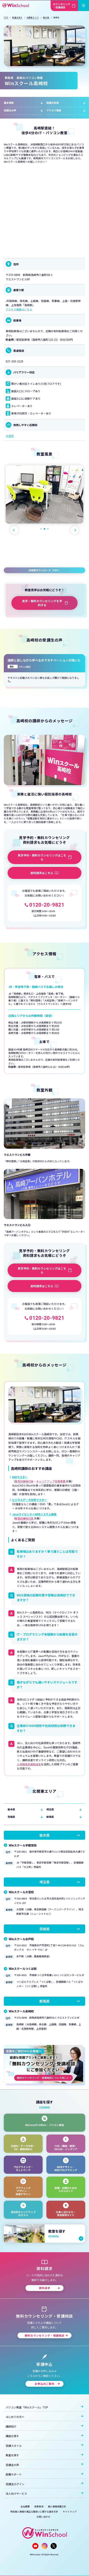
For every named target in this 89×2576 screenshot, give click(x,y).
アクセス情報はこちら (19, 309)
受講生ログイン (44, 2484)
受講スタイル (44, 2446)
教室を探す (44, 2455)
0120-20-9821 (46, 905)
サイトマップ (69, 2511)
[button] (41, 529)
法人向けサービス (44, 2493)
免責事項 (38, 2506)
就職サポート (44, 2474)
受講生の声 (44, 2465)
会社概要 (25, 2506)
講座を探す (44, 2436)
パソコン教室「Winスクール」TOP (44, 2407)
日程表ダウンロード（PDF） (44, 570)
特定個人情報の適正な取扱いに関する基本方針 (34, 2511)
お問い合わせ (43, 2516)
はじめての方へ (44, 2417)
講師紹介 (44, 2426)
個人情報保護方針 (57, 2506)
